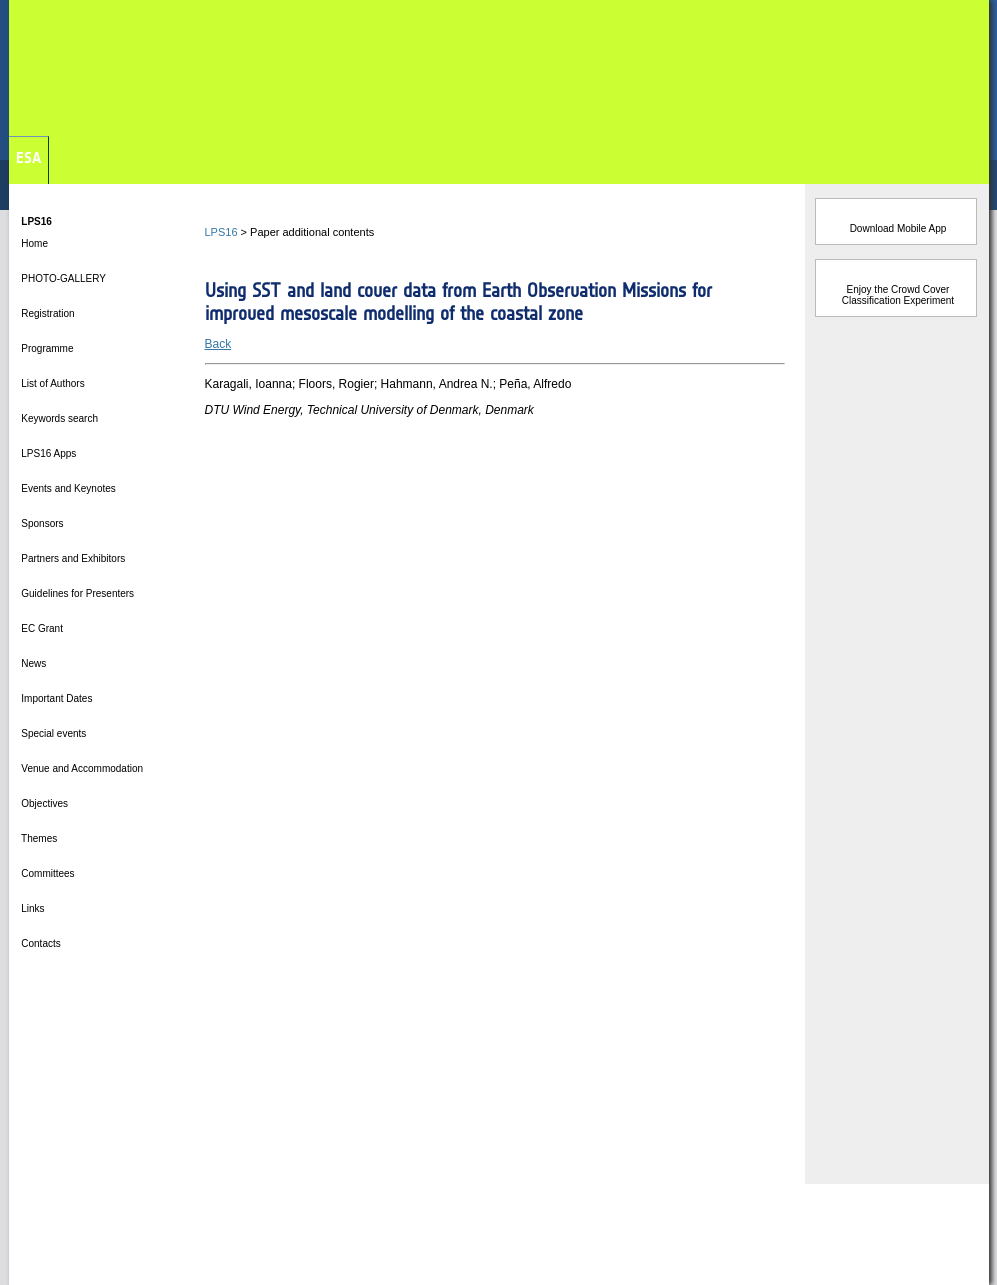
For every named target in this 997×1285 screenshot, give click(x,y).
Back (218, 344)
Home (33, 243)
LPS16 (221, 232)
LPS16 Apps (48, 453)
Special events (53, 733)
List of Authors (52, 383)
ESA (28, 157)
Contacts (40, 943)
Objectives (43, 803)
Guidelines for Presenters (77, 593)
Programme (46, 348)
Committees (47, 873)
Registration (47, 313)
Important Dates (56, 698)
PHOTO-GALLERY (62, 278)
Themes (38, 838)
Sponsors (41, 523)
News (33, 663)
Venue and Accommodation (81, 768)
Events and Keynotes (67, 488)
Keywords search (58, 418)
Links (32, 908)
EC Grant (41, 628)
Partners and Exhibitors (72, 558)
